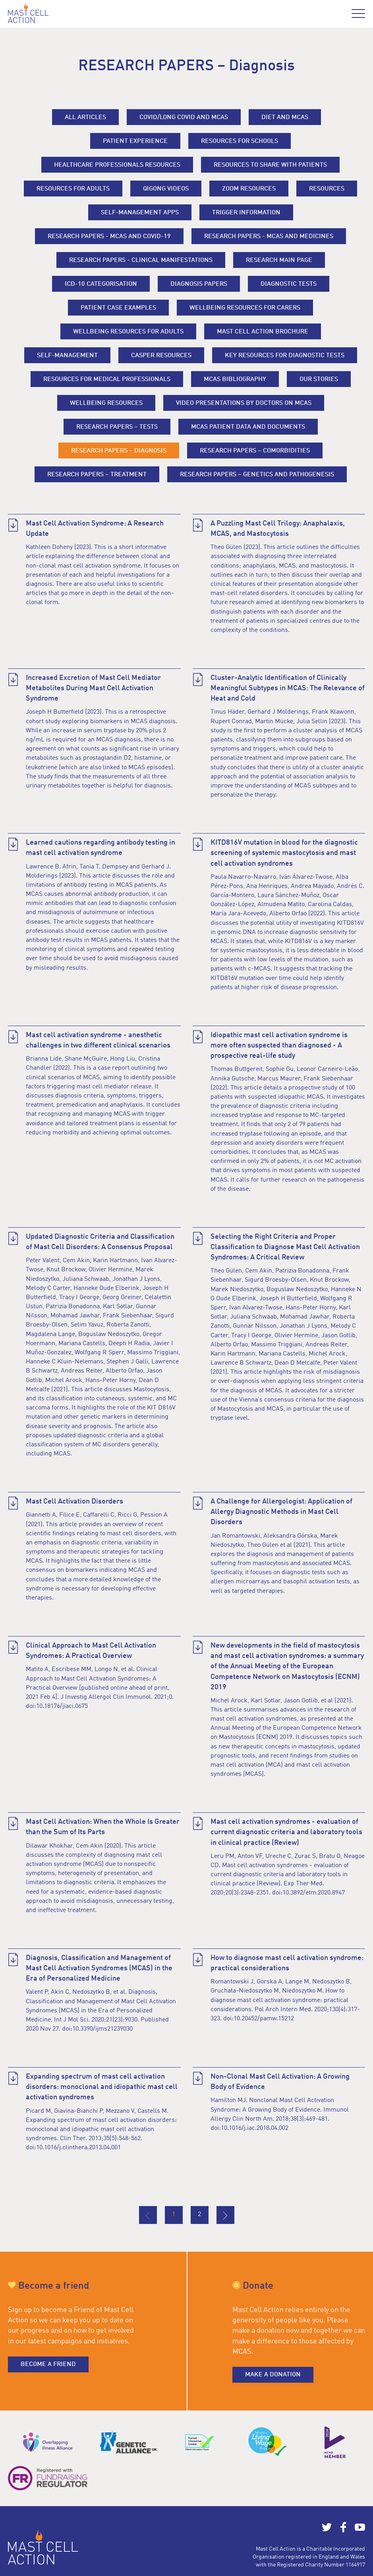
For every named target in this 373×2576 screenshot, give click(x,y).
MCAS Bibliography (235, 379)
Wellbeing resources (106, 403)
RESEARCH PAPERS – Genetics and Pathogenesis (257, 475)
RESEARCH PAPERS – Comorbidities (255, 451)
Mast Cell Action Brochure (262, 332)
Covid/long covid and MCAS (183, 117)
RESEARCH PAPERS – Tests (117, 427)
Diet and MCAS (284, 117)
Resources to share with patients (270, 165)
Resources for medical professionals (106, 379)
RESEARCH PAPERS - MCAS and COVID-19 (109, 236)
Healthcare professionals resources (117, 165)
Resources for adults (73, 189)
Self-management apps (140, 213)
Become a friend (48, 2364)
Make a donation (273, 2375)
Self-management (67, 355)
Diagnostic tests (289, 284)
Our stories (319, 379)
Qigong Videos (166, 189)
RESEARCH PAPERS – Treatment (97, 475)
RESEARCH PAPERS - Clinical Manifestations (141, 260)
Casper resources (161, 355)
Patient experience (135, 141)
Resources (326, 189)
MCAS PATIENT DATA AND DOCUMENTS (248, 427)
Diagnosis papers (198, 284)
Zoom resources (249, 189)
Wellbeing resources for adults (128, 332)
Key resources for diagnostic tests (284, 355)
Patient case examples (118, 308)
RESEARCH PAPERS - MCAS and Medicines (268, 236)
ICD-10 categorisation (101, 284)
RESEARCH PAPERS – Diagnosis (118, 451)
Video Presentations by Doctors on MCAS (243, 403)
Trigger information (246, 213)
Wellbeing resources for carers (244, 308)
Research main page (279, 260)
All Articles (85, 117)
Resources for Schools (239, 141)
